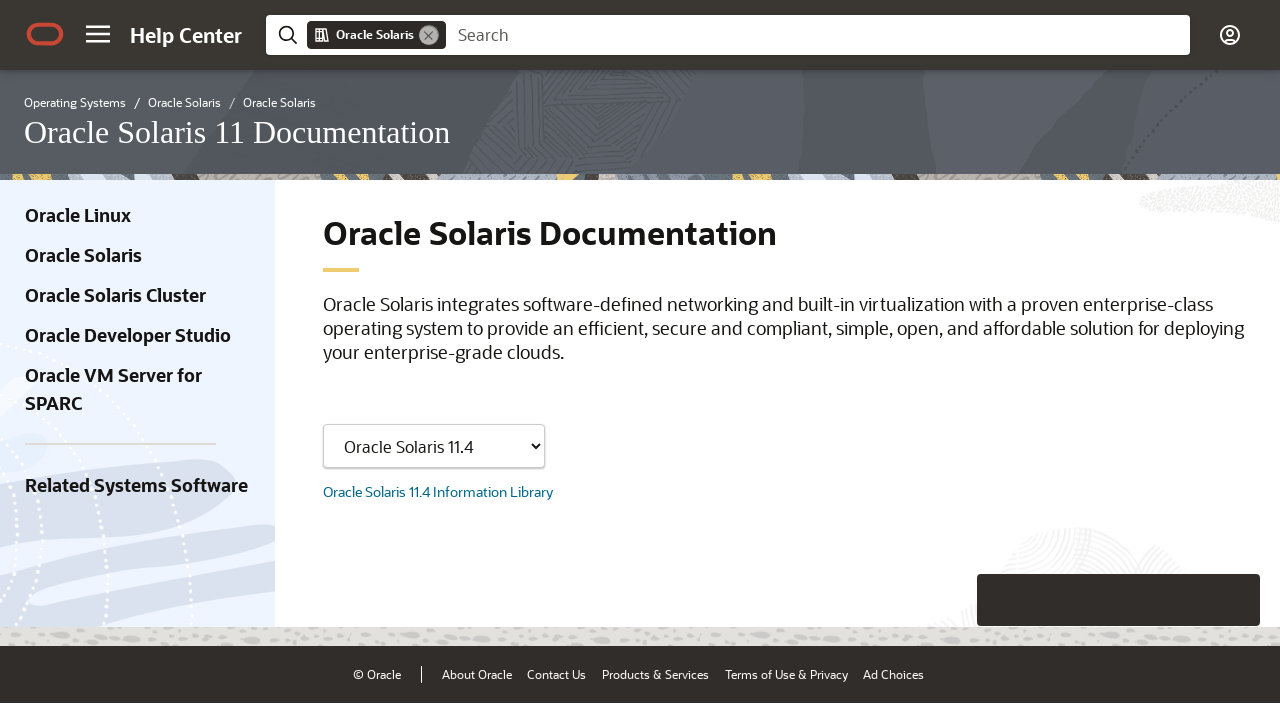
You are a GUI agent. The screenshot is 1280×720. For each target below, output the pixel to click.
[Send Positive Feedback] (1234, 600)
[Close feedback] (955, 600)
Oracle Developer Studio (128, 335)
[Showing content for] (434, 446)
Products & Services (655, 674)
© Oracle (377, 674)
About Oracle (477, 674)
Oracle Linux (78, 215)
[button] (98, 34)
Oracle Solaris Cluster (115, 295)
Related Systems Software (136, 485)
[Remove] (429, 35)
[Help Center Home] (186, 35)
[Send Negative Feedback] (1182, 600)
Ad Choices (893, 674)
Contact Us (556, 674)
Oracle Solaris (83, 255)
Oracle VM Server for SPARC (113, 389)
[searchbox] (818, 35)
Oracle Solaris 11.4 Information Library (438, 491)
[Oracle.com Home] (45, 34)
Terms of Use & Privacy (786, 674)
